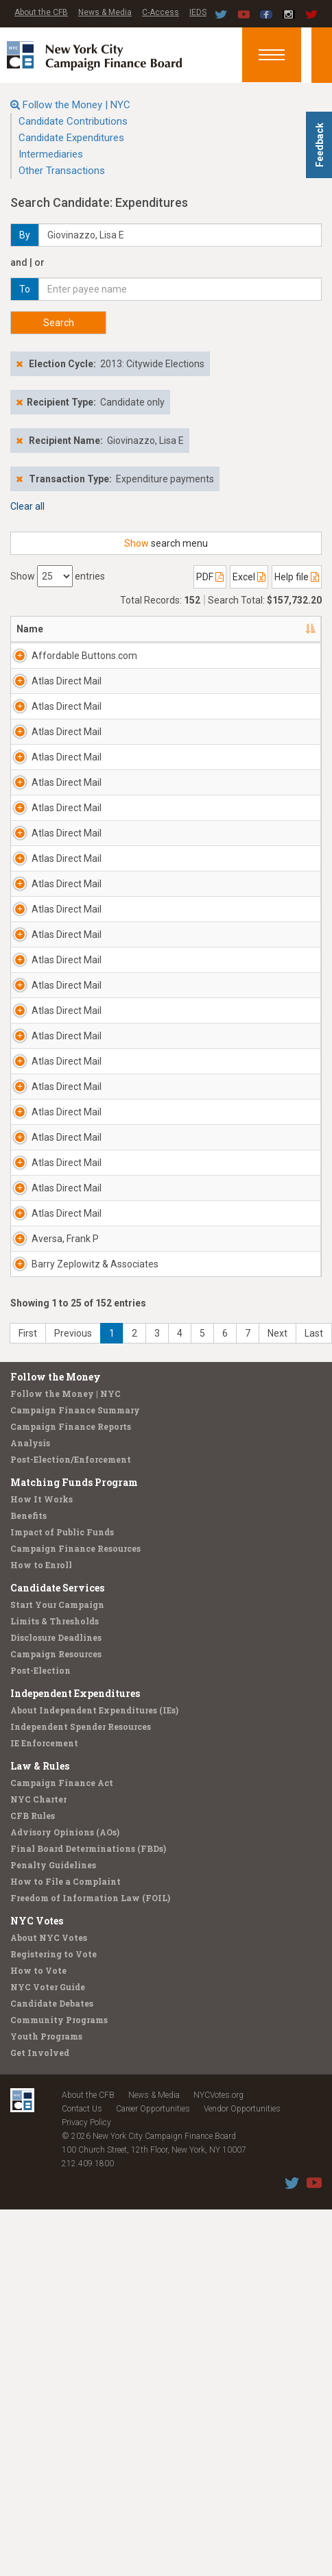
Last (314, 2004)
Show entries (57, 576)
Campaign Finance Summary (75, 2081)
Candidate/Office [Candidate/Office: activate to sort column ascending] (203, 628)
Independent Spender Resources (80, 2397)
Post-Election (40, 2341)
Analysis (30, 2114)
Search (58, 322)
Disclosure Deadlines (56, 2308)
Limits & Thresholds (54, 2292)
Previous (73, 2004)
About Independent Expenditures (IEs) (94, 2381)
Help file (296, 576)
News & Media (105, 12)
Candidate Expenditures (71, 138)
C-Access (160, 12)
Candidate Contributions (73, 121)
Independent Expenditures (75, 2364)
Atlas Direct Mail (57, 701)
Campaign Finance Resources (75, 2219)
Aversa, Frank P (48, 1862)
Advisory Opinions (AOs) (64, 2503)
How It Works (41, 2170)
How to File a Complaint (65, 2552)
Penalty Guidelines (53, 2536)
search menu (166, 543)
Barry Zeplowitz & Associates (57, 1922)
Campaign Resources (56, 2325)
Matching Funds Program (74, 2153)
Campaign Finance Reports (70, 2097)
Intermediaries (51, 154)
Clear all (27, 506)
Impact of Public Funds (62, 2203)
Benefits (28, 2186)
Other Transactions (62, 170)
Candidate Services (57, 2259)
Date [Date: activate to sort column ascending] (279, 628)
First (28, 2004)
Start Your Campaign (57, 2275)
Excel (249, 576)
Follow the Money (55, 2048)
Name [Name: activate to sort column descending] (29, 628)
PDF (210, 576)
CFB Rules (32, 2486)
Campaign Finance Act (61, 2454)
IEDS (197, 12)
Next (277, 2004)
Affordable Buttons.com (59, 662)
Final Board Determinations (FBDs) (88, 2519)
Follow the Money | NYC (76, 105)
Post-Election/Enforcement (70, 2130)
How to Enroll (41, 2236)
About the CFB (41, 12)
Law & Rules (39, 2437)
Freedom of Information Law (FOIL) (90, 2569)
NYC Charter (38, 2470)
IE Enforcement (44, 2414)
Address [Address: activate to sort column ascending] (118, 628)
